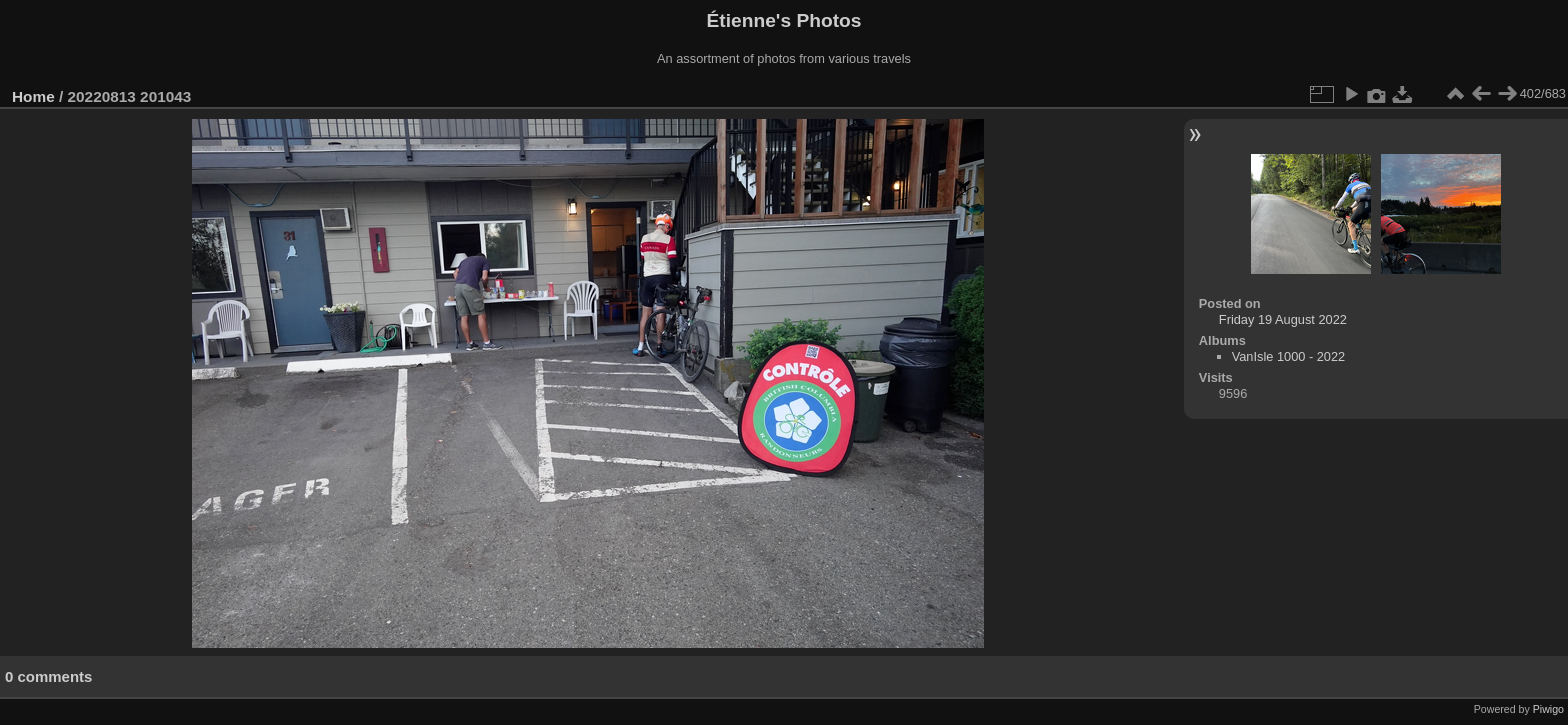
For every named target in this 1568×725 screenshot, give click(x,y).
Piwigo (1548, 709)
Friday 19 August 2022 (1283, 319)
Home (33, 96)
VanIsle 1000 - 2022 (1289, 356)
